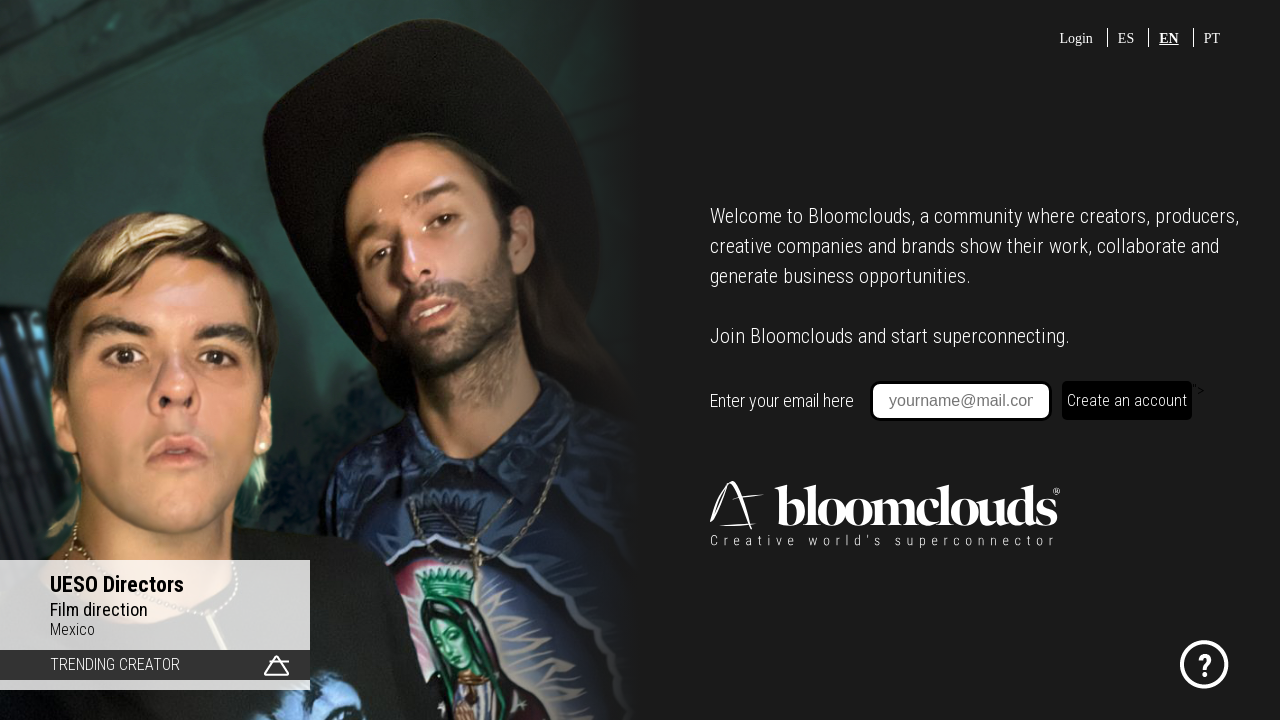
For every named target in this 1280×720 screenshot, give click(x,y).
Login (1075, 38)
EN (1168, 38)
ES (1126, 38)
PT (1212, 38)
